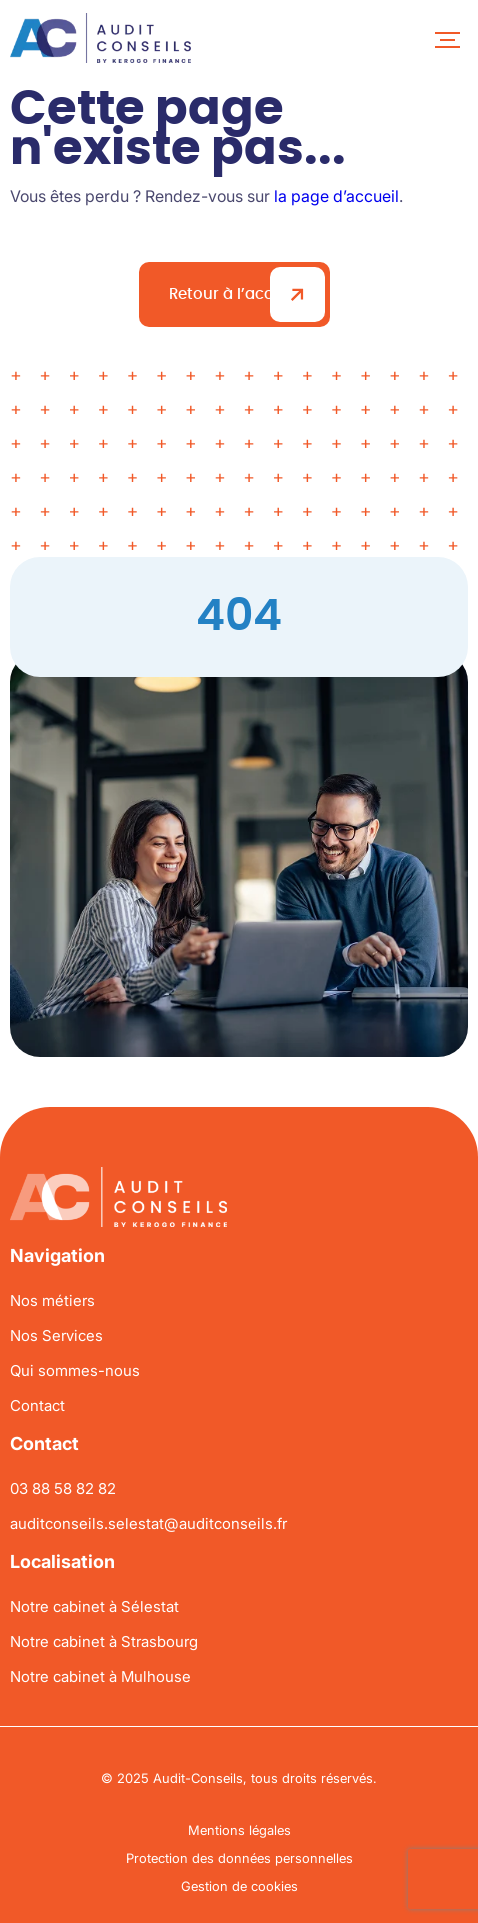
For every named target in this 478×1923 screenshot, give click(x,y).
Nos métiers (52, 1300)
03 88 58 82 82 (63, 1488)
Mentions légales (239, 1830)
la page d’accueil (336, 196)
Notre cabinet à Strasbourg (104, 1641)
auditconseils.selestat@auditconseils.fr (148, 1523)
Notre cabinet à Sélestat (94, 1606)
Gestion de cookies (239, 1886)
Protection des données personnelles (239, 1858)
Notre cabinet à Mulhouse (100, 1676)
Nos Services (56, 1335)
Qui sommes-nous (75, 1370)
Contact (37, 1405)
